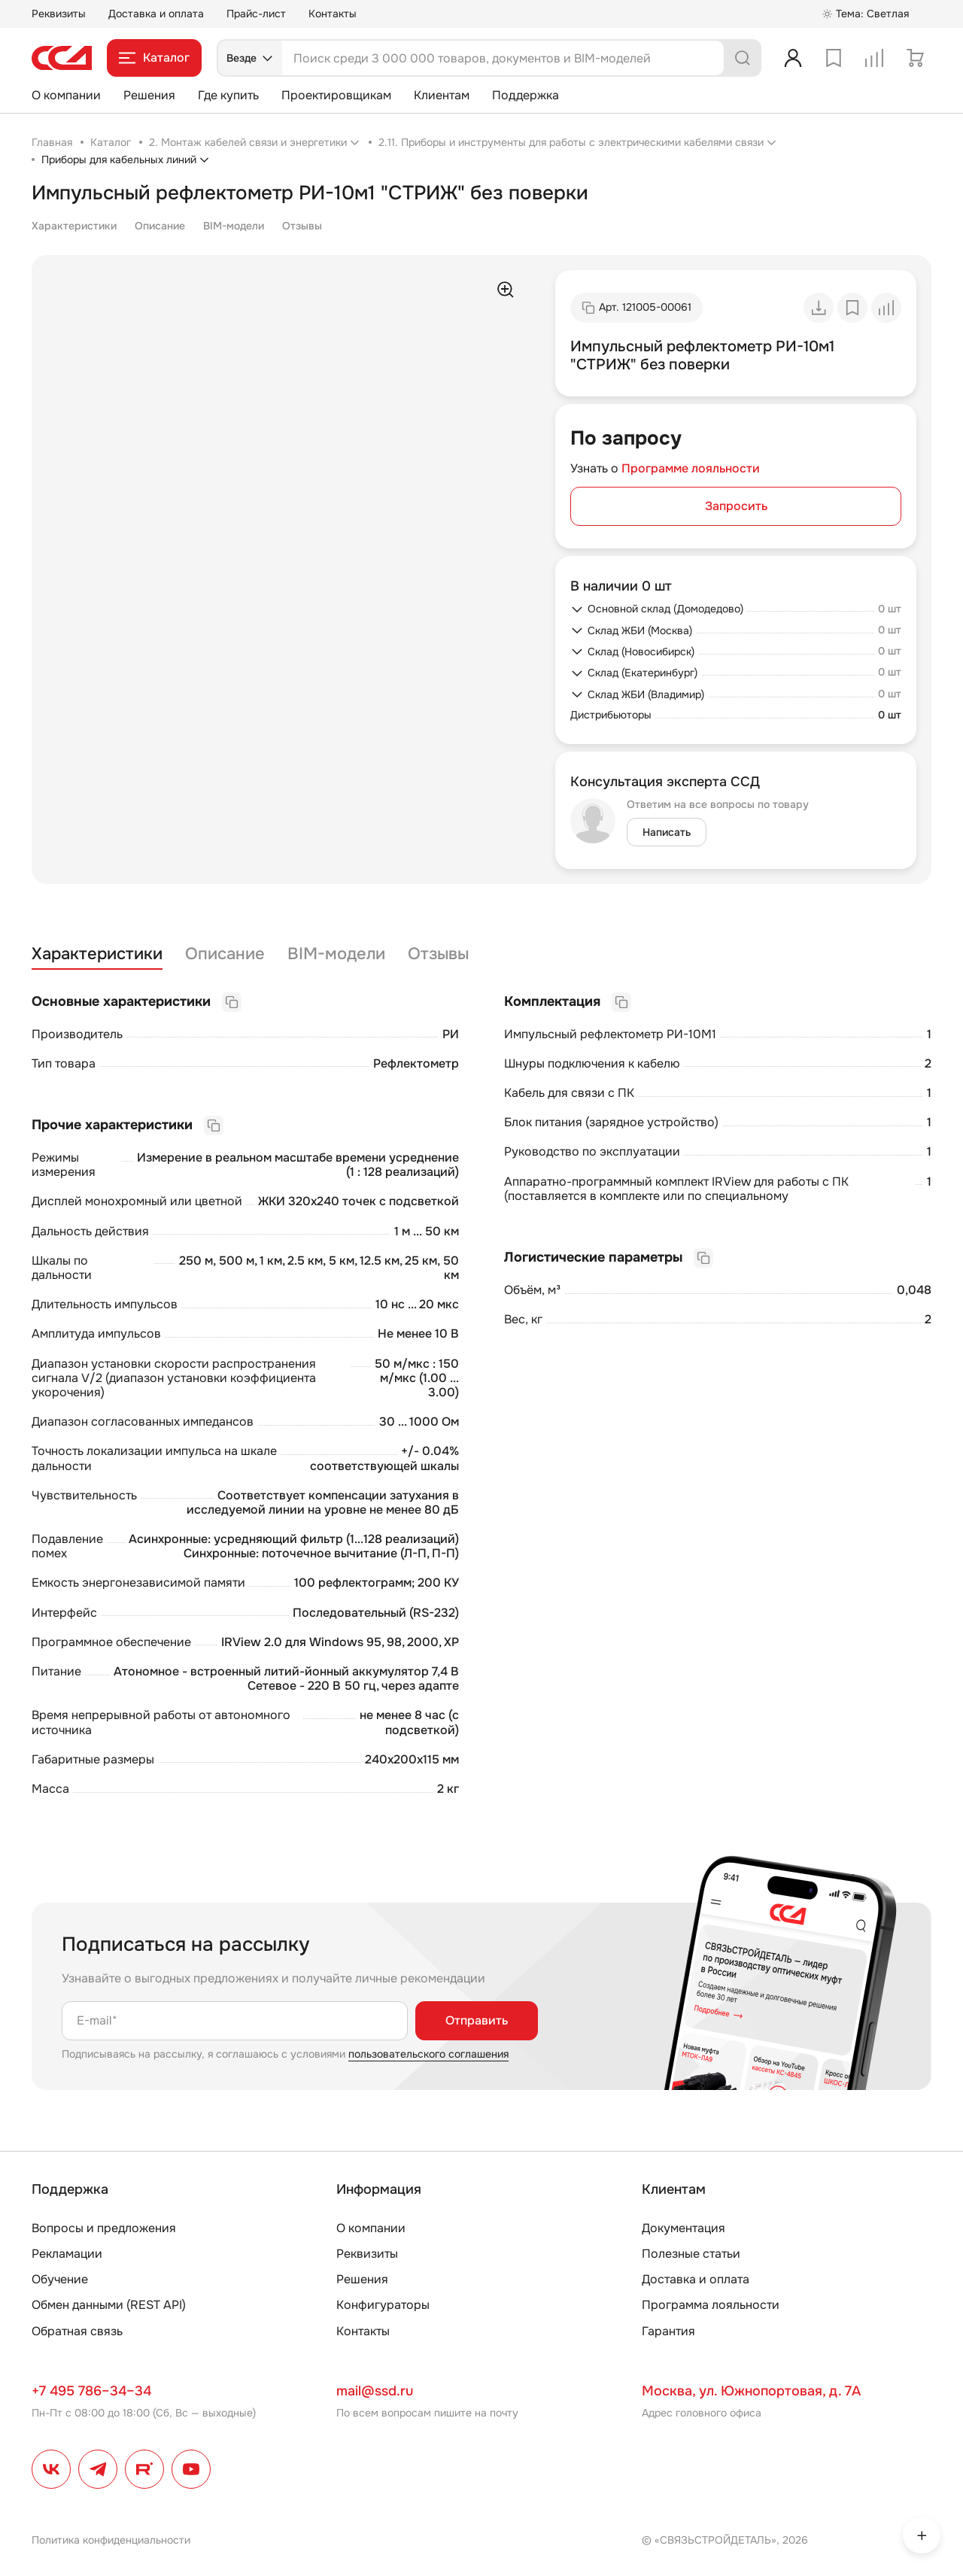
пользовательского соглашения (428, 2054)
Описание (160, 225)
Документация (683, 2228)
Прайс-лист (256, 13)
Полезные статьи (691, 2254)
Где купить (228, 95)
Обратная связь (77, 2331)
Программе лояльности (690, 468)
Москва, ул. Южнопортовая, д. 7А (751, 2391)
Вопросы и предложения (104, 2228)
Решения (149, 95)
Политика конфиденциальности (111, 2540)
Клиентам (441, 95)
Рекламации (67, 2254)
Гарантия (668, 2331)
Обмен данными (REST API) (109, 2305)
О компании (66, 95)
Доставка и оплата (156, 13)
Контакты (332, 13)
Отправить (476, 2020)
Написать (667, 832)
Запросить (736, 506)
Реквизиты (59, 13)
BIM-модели (233, 225)
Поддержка (525, 95)
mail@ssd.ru (374, 2391)
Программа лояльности (710, 2305)
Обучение (60, 2279)
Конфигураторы (383, 2305)
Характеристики (74, 225)
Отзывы (302, 225)
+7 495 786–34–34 (91, 2391)
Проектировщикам (336, 95)
